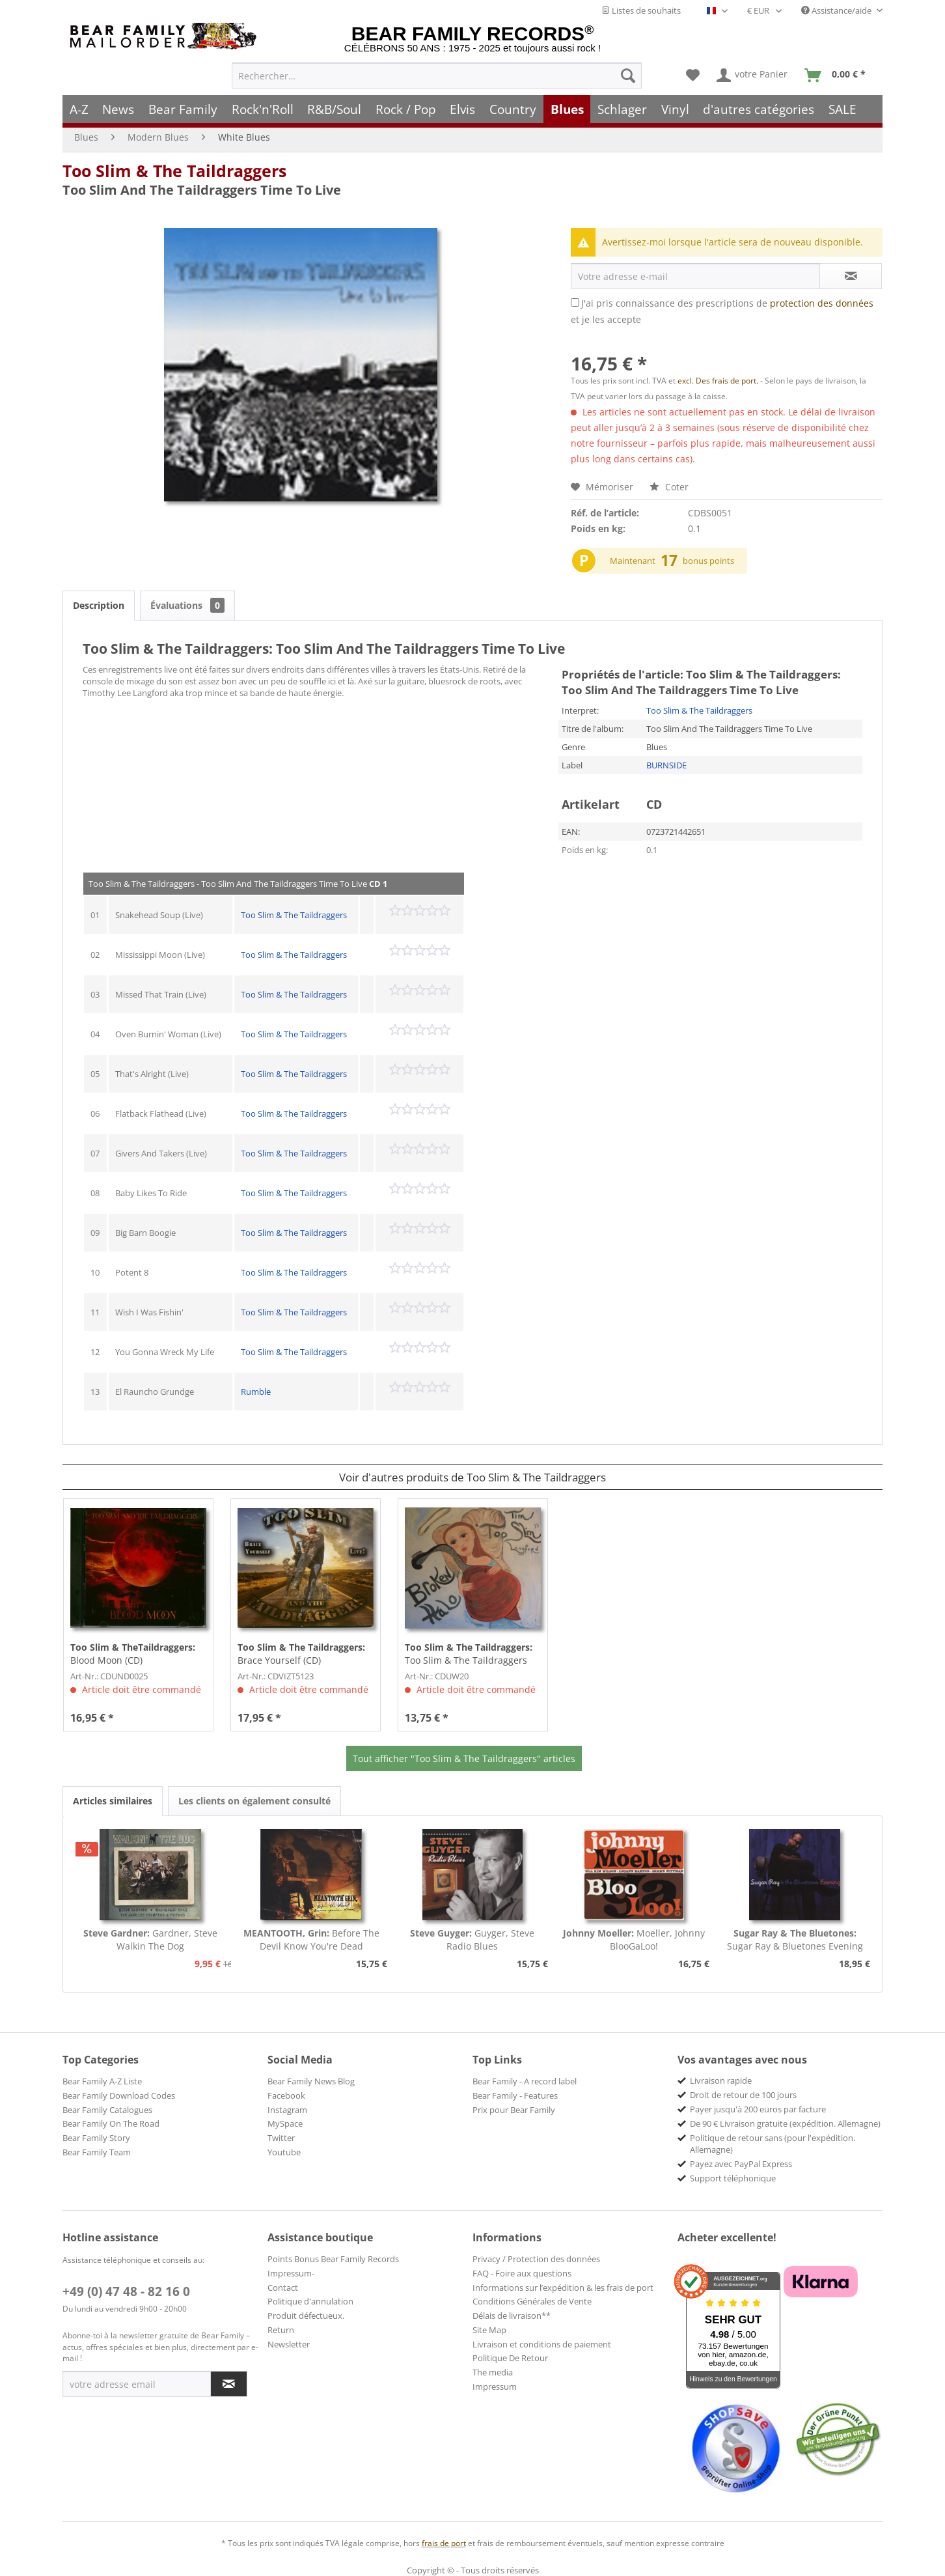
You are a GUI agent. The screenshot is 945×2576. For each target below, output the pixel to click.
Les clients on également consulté (254, 1801)
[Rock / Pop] (405, 109)
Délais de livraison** (511, 2315)
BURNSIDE (666, 765)
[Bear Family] (183, 109)
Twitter (281, 2138)
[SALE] (842, 109)
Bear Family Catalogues (107, 2110)
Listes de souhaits (641, 10)
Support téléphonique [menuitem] (733, 2178)
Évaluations (187, 605)
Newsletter (288, 2344)
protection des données (821, 303)
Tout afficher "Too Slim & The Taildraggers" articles (464, 1758)
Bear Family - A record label (524, 2081)
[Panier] (838, 76)
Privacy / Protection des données (536, 2259)
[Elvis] (463, 109)
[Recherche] (628, 76)
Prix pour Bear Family (513, 2110)
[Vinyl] (675, 109)
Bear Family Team (96, 2152)
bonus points (708, 561)
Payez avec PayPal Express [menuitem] (741, 2164)
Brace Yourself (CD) (301, 1653)
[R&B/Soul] (334, 109)
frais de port (444, 2543)
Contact (282, 2287)
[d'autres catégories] (759, 109)
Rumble (256, 1391)
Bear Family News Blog (311, 2081)
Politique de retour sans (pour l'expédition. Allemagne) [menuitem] (772, 2143)
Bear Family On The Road (110, 2123)
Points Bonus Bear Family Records (333, 2259)
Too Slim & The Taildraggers (174, 170)
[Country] (512, 109)
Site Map (489, 2330)
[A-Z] (79, 109)
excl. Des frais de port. (719, 380)
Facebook (286, 2095)
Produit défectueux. (305, 2315)
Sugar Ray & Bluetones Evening (795, 1939)
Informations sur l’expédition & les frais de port (562, 2287)
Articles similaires (112, 1801)
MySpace (285, 2123)
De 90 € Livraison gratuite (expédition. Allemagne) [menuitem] (785, 2123)
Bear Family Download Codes (118, 2095)
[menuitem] (437, 76)
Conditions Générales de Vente (532, 2301)
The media (492, 2372)
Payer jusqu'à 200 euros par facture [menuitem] (758, 2109)
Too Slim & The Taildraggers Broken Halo (468, 1654)
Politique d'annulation (310, 2301)
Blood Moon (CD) (132, 1653)
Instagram (287, 2110)
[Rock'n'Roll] (263, 109)
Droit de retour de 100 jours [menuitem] (743, 2095)
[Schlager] (622, 109)
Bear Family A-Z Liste (102, 2081)
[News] (119, 109)
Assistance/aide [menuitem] (837, 10)
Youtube (284, 2152)
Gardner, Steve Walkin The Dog (150, 1939)
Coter (669, 487)
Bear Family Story (96, 2138)
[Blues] (567, 109)
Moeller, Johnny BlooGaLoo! (634, 1939)
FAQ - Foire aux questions (521, 2273)
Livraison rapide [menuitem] (721, 2080)
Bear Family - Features (515, 2095)
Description (98, 605)
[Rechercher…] (437, 76)
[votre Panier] (752, 76)
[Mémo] (692, 76)
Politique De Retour (510, 2358)
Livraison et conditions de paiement (541, 2344)
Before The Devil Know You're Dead (311, 1939)
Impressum (494, 2386)
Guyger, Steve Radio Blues (472, 1939)
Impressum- (290, 2273)
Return (280, 2330)
